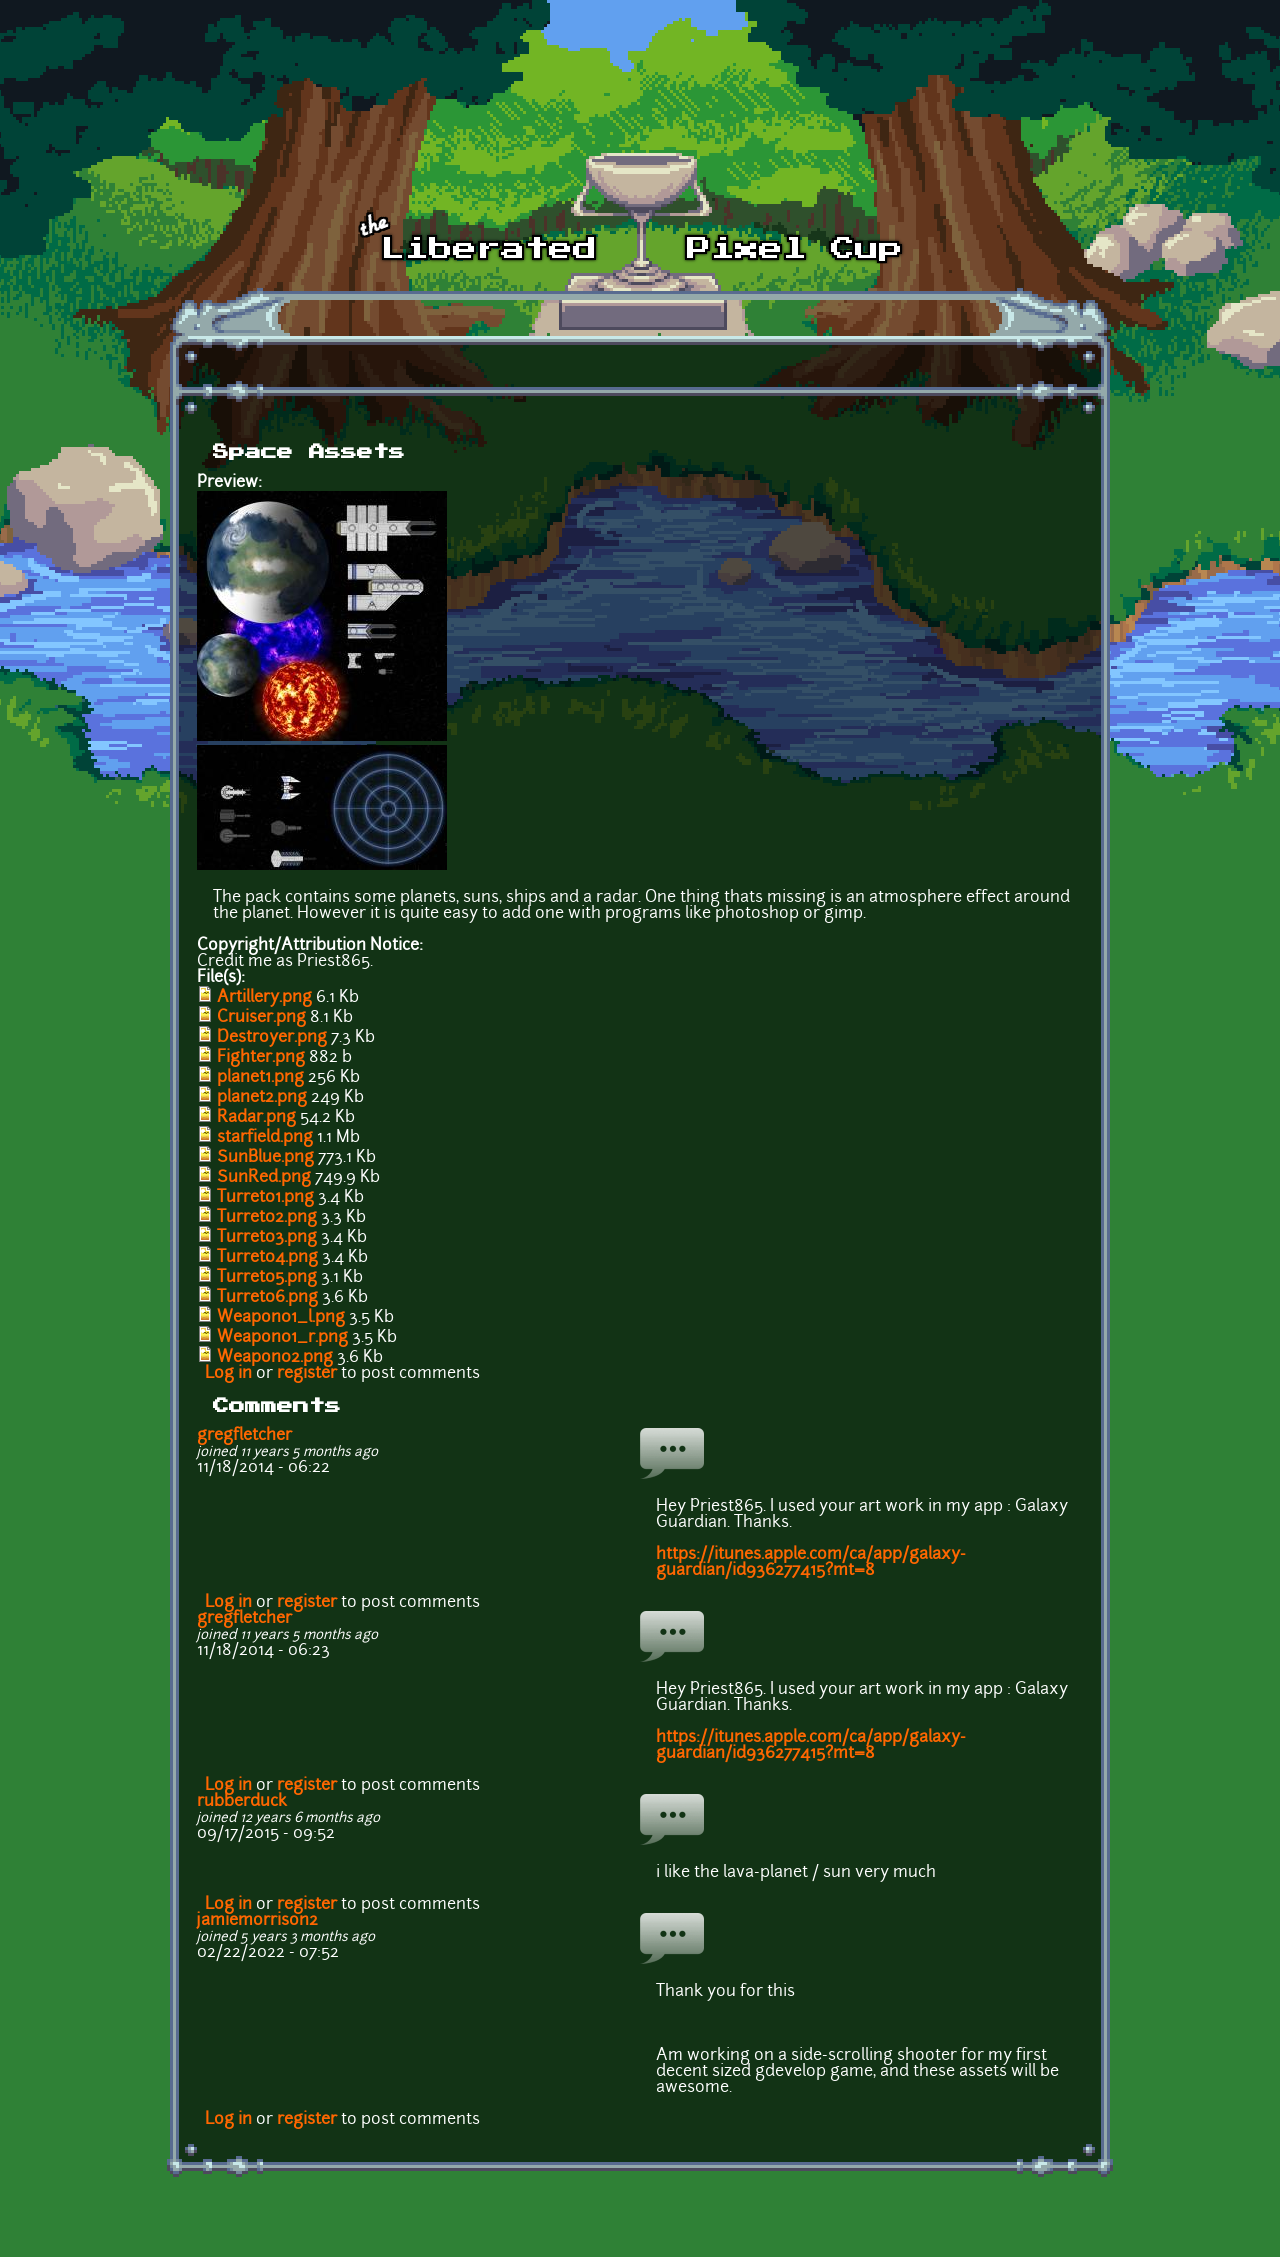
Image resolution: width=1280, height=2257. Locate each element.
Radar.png (256, 1118)
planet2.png (262, 1098)
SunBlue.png (265, 1158)
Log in (228, 1374)
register (307, 1374)
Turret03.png (267, 1238)
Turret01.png (265, 1198)
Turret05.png (267, 1278)
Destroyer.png (272, 1038)
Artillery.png (264, 998)
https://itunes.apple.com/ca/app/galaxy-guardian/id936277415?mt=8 (811, 1563)
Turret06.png (267, 1298)
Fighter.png (261, 1058)
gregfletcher (244, 1436)
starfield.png (265, 1138)
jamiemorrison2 (257, 1921)
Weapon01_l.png (281, 1318)
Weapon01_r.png (282, 1338)
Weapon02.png (275, 1358)
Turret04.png (267, 1258)
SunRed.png (264, 1178)
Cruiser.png (261, 1018)
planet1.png (260, 1078)
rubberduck (242, 1802)
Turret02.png (267, 1218)
